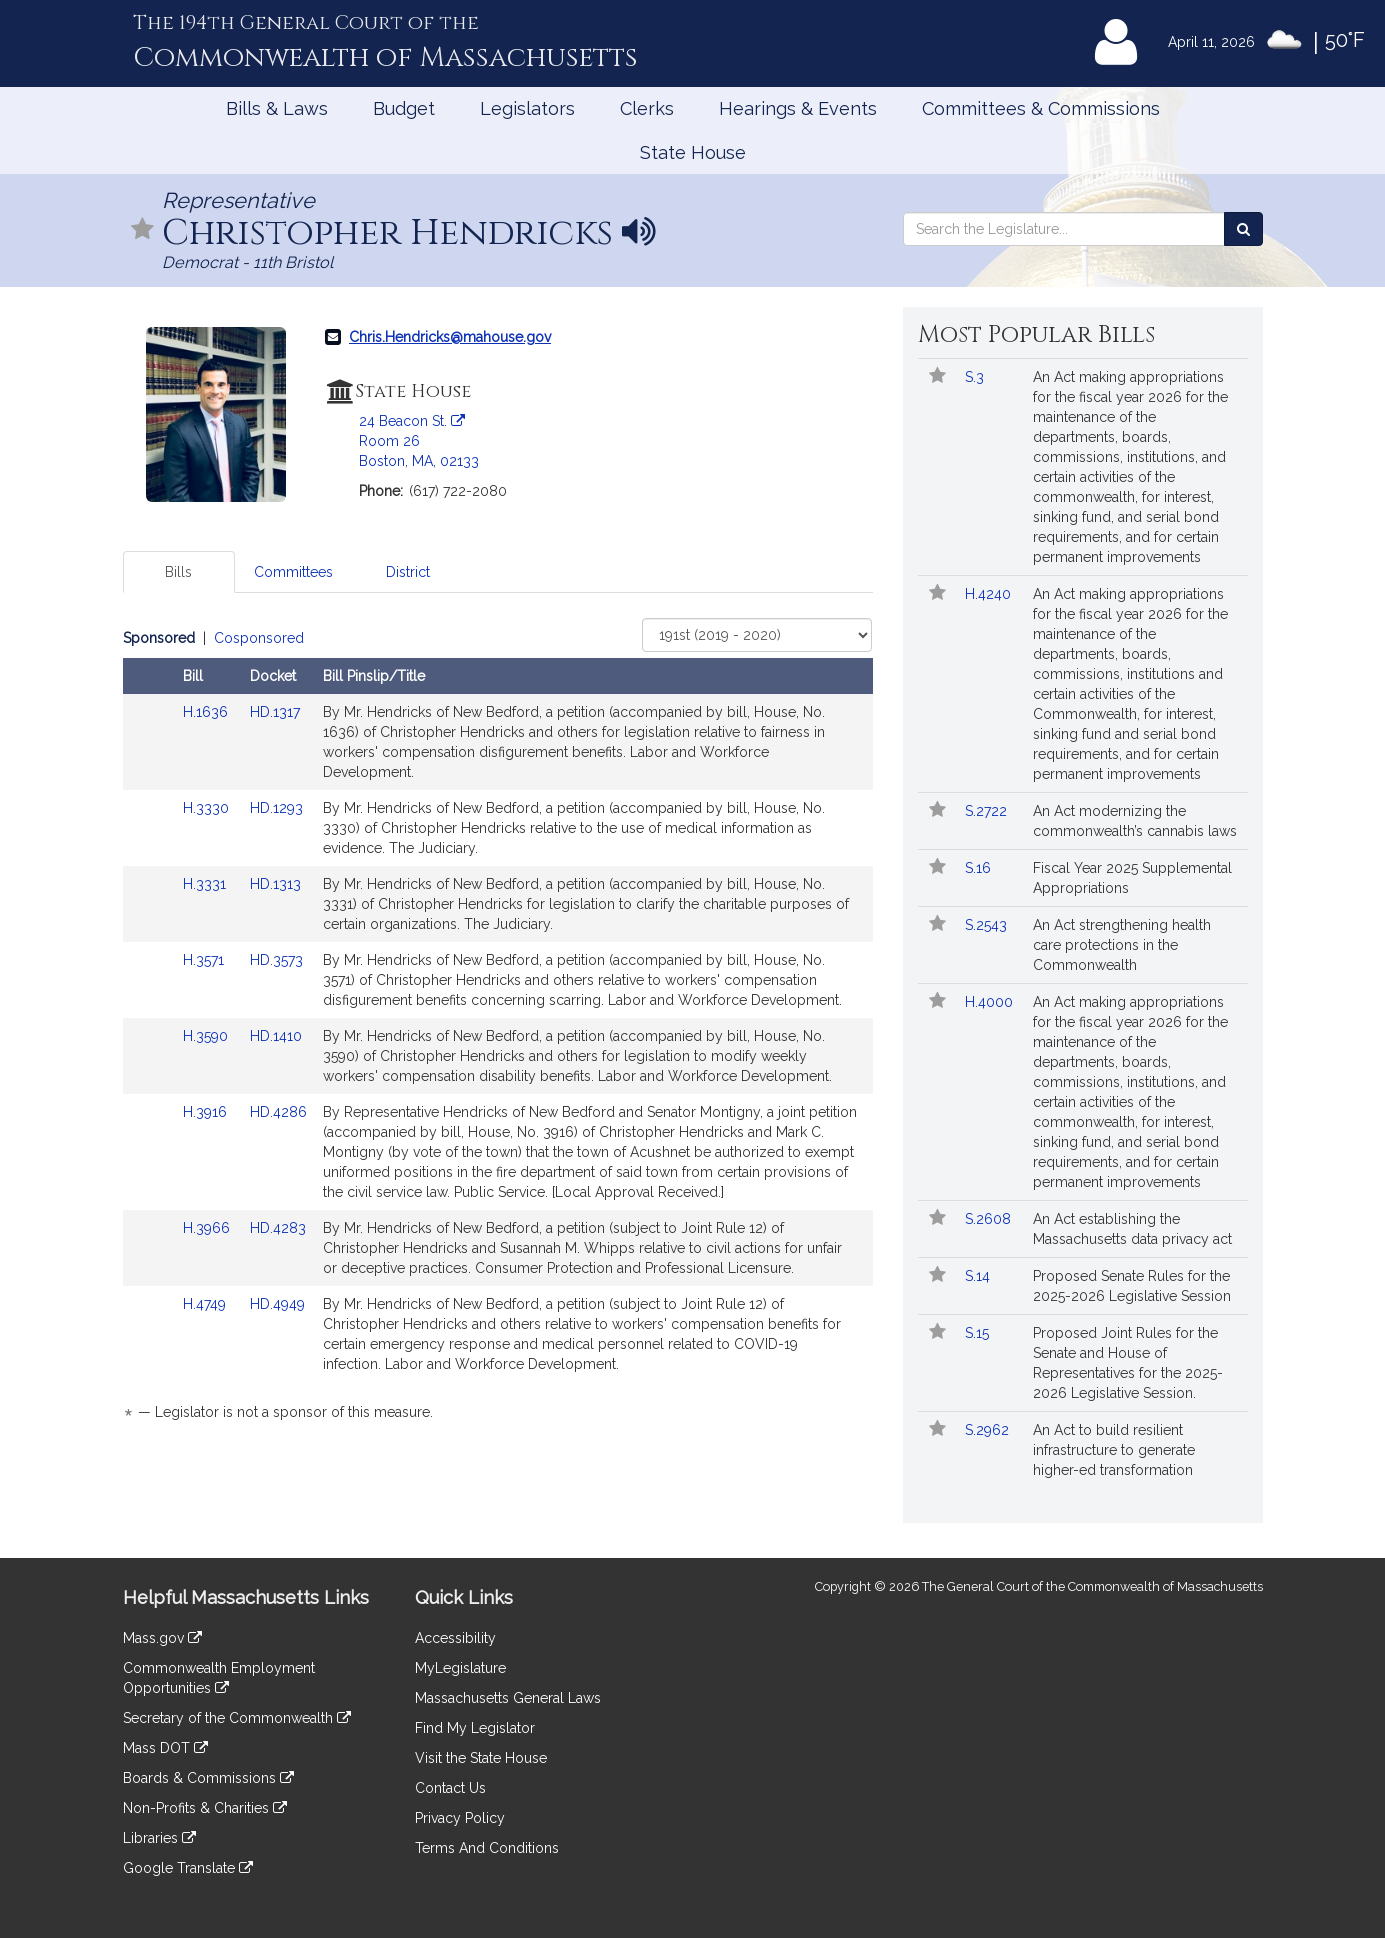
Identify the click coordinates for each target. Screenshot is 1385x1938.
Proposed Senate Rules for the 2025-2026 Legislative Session (1132, 1286)
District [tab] (408, 572)
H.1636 (207, 712)
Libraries (159, 1838)
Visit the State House (481, 1758)
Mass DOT (165, 1748)
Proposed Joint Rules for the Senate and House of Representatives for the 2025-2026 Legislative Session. (1128, 1363)
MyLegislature (460, 1668)
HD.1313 (275, 884)
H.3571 (205, 960)
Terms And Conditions (487, 1848)
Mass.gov (162, 1638)
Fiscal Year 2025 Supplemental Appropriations (1132, 878)
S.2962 (989, 1430)
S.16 (980, 868)
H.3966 (208, 1228)
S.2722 (988, 811)
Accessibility (455, 1638)
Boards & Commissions (208, 1778)
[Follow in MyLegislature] (143, 230)
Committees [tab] (293, 572)
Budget (404, 108)
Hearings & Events (798, 108)
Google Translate (188, 1868)
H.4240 (990, 594)
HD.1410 (276, 1036)
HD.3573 (276, 960)
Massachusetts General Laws (508, 1698)
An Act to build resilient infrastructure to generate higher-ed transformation (1114, 1450)
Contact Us (450, 1788)
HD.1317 (275, 712)
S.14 (979, 1276)
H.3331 (206, 884)
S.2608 (990, 1219)
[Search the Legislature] (1243, 229)
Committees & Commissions (1041, 108)
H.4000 (991, 1002)
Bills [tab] (178, 572)
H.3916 (207, 1112)
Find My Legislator (475, 1728)
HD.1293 (276, 808)
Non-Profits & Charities (205, 1808)
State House (693, 152)
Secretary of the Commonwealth (237, 1718)
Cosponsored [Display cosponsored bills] (259, 638)
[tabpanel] (498, 1028)
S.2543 (988, 925)
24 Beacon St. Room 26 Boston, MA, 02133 (419, 441)
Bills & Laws (277, 108)
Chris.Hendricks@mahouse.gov (450, 337)
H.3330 (208, 808)
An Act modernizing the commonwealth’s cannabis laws (1135, 821)
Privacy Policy (460, 1818)
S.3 (976, 377)
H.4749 (206, 1304)
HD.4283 (278, 1228)
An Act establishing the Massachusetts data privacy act (1132, 1229)
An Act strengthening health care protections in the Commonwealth (1122, 945)
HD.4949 (277, 1304)
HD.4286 (278, 1112)
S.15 (979, 1333)
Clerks (647, 108)
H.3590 (207, 1036)
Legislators (527, 108)
